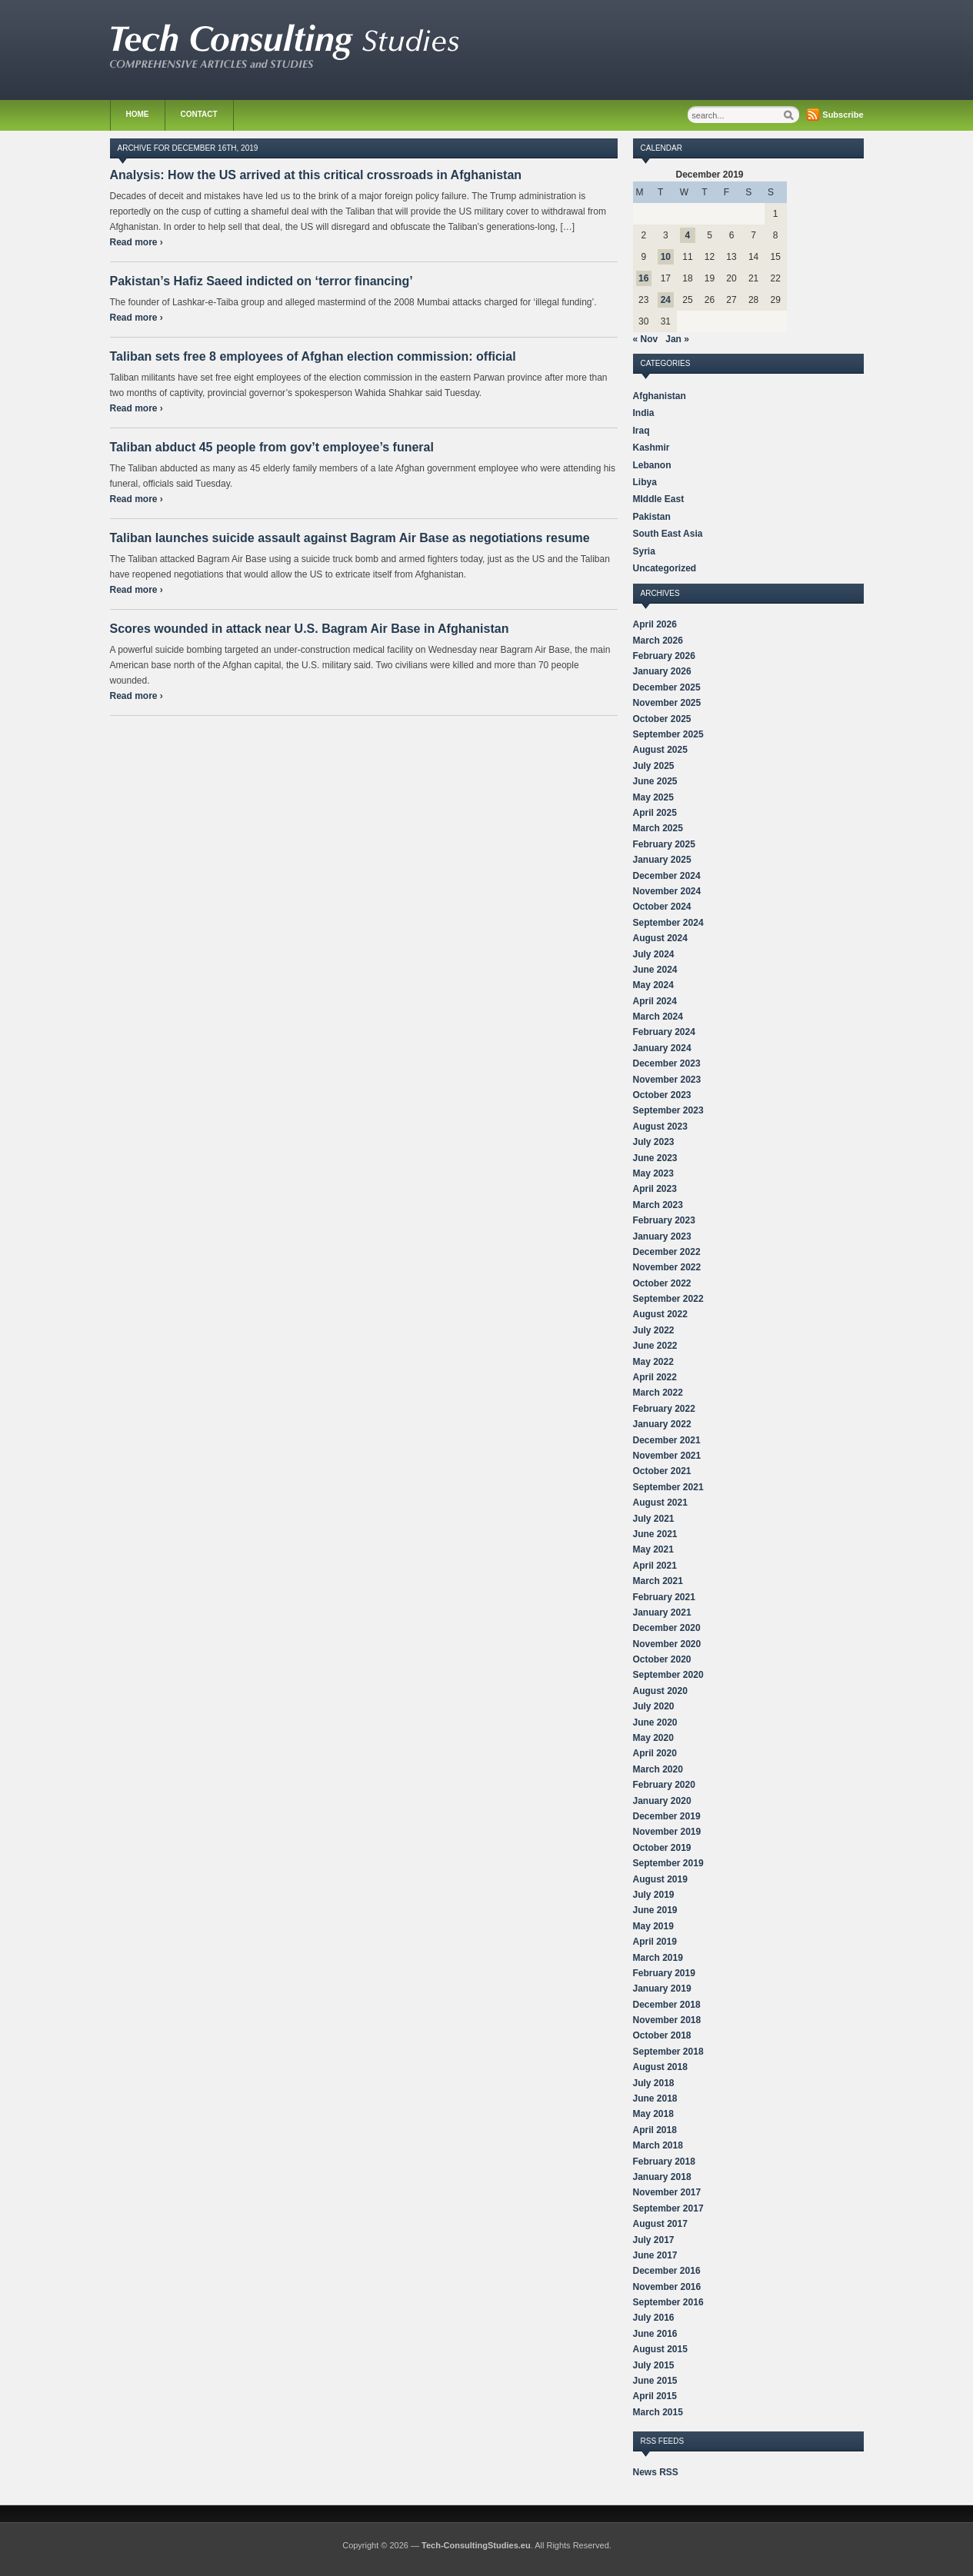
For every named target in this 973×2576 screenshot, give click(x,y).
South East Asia (668, 533)
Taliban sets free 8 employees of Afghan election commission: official (313, 356)
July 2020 (654, 1706)
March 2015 (658, 2412)
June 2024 (655, 969)
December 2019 (667, 1816)
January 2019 (662, 1988)
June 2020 (655, 1722)
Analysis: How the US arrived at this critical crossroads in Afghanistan (316, 174)
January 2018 (662, 2177)
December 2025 (667, 687)
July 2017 (654, 2240)
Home (137, 114)
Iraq (641, 430)
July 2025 (654, 765)
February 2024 (664, 1032)
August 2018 (660, 2067)
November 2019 (667, 1831)
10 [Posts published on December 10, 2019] (666, 256)
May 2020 (653, 1737)
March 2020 (658, 1769)
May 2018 (653, 2113)
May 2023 (653, 1173)
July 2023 (654, 1142)
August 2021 (660, 1502)
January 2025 (662, 859)
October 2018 (662, 2035)
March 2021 (658, 1581)
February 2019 (664, 1973)
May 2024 (653, 985)
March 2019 (658, 1957)
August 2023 (660, 1126)
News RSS (655, 2472)
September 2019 (668, 1863)
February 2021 (664, 1597)
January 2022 (662, 1424)
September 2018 (668, 2051)
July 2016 (654, 2317)
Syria (644, 551)
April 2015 (655, 2396)
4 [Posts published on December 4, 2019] (688, 235)
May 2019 (653, 1926)
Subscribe (842, 114)
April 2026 (655, 624)
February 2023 (664, 1220)
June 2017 (655, 2255)
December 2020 (667, 1627)
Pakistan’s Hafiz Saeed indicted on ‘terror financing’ (261, 281)
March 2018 (658, 2145)
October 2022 (662, 1283)
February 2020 (664, 1784)
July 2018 (654, 2083)
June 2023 (655, 1158)
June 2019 (655, 1910)
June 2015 (655, 2380)
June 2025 (655, 781)
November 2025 (667, 702)
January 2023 (662, 1236)
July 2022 (654, 1330)
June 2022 (655, 1345)
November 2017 (667, 2192)
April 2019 (655, 1941)
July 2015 (654, 2365)
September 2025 (668, 734)
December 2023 (667, 1063)
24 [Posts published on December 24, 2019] (666, 300)
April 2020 (655, 1753)
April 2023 (655, 1188)
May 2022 (653, 1361)
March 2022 (658, 1392)
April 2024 (655, 1001)
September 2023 (668, 1110)
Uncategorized (665, 568)
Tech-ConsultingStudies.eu (476, 2545)
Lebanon (652, 465)
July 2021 (654, 1518)
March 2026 (658, 640)
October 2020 (662, 1659)
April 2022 (655, 1377)
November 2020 (667, 1644)
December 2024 (667, 875)
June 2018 (655, 2098)
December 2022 (667, 1251)
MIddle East (659, 499)
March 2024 (658, 1016)
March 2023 (658, 1205)
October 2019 (662, 1847)
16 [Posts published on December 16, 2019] (643, 278)
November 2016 (667, 2286)
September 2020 (668, 1674)
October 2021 (662, 1471)
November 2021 (667, 1455)
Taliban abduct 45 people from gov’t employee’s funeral (272, 447)
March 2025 (658, 828)
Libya (645, 482)
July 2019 (654, 1894)
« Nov (645, 339)
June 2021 (655, 1534)
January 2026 (662, 671)
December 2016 (667, 2270)
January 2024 (662, 1048)
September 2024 (668, 922)
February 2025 (664, 844)
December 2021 (667, 1440)
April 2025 (655, 812)
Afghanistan (659, 396)
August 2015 (660, 2349)
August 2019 (660, 1879)
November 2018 (667, 2020)
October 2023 (662, 1095)
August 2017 (660, 2223)
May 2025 (653, 797)
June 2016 (655, 2333)
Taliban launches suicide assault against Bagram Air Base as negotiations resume (350, 537)
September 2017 (668, 2208)
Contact (199, 114)
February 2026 (664, 656)
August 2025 (660, 749)
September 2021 (668, 1487)
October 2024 (662, 906)
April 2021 (655, 1565)
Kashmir (651, 447)
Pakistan (652, 516)
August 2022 (660, 1314)
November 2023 (667, 1079)
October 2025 (662, 719)
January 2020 (662, 1801)
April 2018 (655, 2130)
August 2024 (660, 938)
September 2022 (668, 1298)
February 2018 (664, 2161)
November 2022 (667, 1267)
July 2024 (654, 954)
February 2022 (664, 1408)
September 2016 (668, 2302)
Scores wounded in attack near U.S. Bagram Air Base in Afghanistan (309, 628)
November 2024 (667, 891)
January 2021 (662, 1612)
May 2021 (653, 1549)
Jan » (677, 339)
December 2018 (667, 2004)
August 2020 (660, 1691)
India (644, 413)
